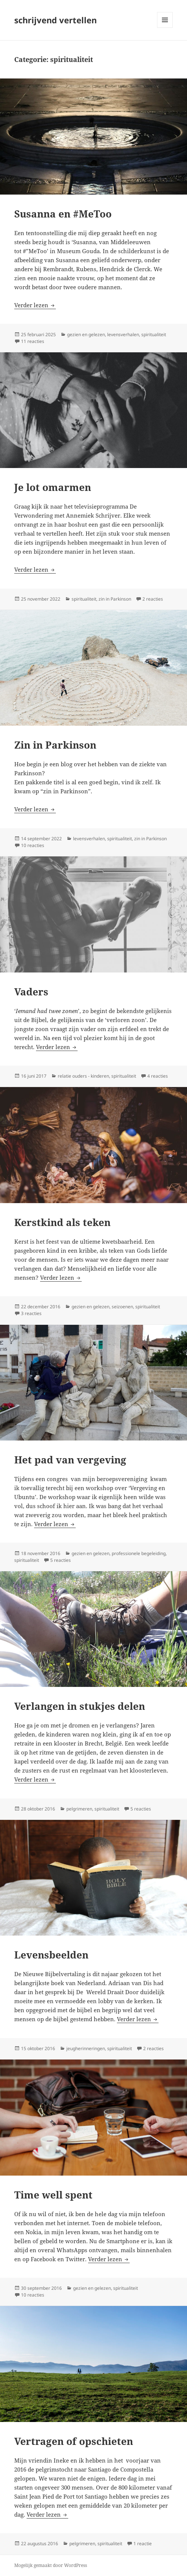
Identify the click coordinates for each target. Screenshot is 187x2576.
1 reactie (142, 2543)
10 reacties (32, 845)
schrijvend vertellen (55, 20)
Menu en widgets (165, 27)
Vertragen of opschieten (73, 2441)
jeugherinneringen (85, 2048)
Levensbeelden (51, 1954)
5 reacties (60, 1560)
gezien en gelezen (86, 334)
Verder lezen (35, 305)
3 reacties (31, 1313)
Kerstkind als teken (62, 1222)
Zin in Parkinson (55, 745)
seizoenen (122, 1306)
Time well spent (53, 2195)
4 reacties (157, 1076)
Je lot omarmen (52, 487)
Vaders (31, 991)
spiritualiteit (153, 334)
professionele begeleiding (139, 1553)
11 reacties (32, 341)
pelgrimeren (79, 1809)
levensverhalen (123, 334)
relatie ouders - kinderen (83, 1076)
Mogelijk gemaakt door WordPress (50, 2565)
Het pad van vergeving (70, 1459)
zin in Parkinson (115, 599)
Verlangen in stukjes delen (79, 1706)
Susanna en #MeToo (63, 213)
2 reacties (152, 599)
